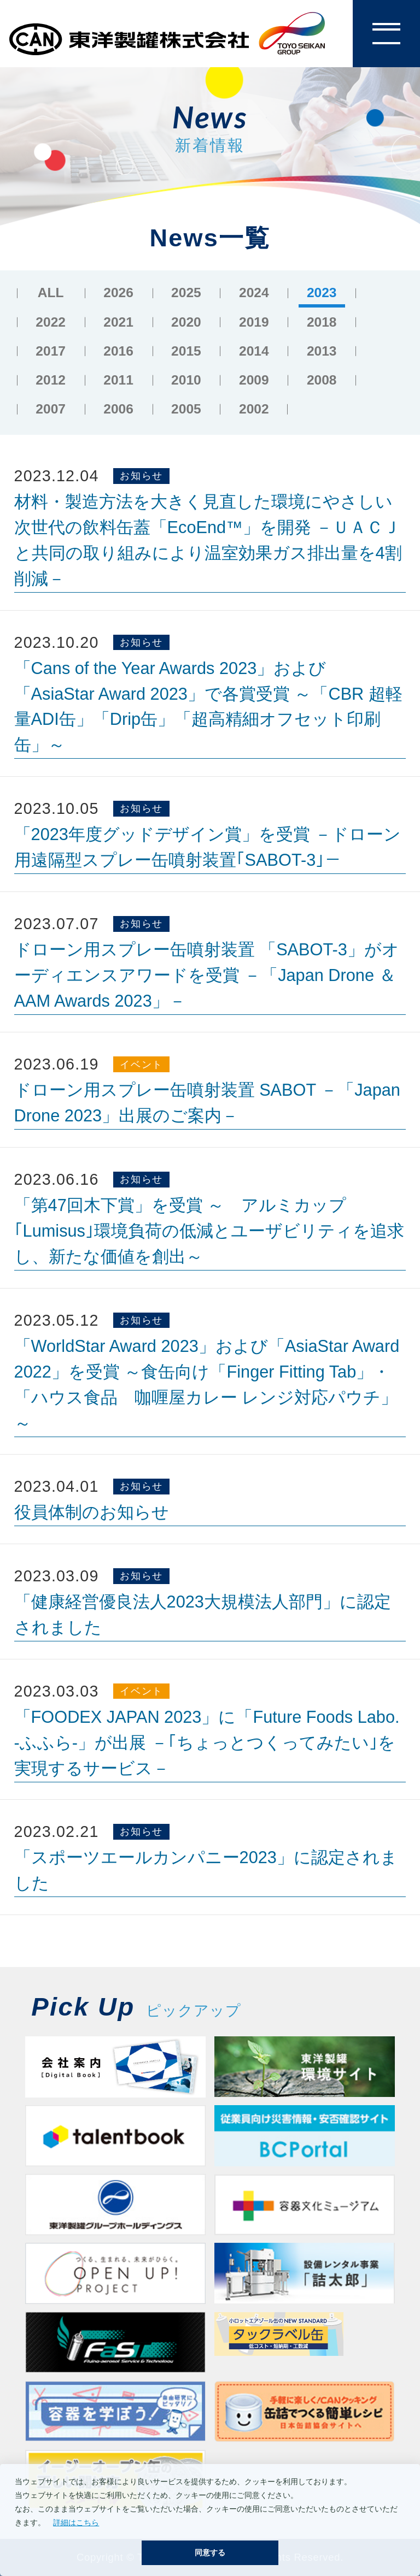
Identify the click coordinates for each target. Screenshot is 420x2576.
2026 (118, 292)
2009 (254, 380)
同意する (210, 2552)
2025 (186, 292)
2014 (254, 351)
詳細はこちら (76, 2522)
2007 (51, 408)
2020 (186, 322)
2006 (118, 408)
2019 (254, 322)
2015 (186, 351)
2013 (322, 351)
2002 (254, 408)
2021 (118, 322)
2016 (118, 351)
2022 (51, 322)
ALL (51, 292)
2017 (51, 351)
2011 (118, 380)
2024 (254, 292)
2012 (51, 380)
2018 (322, 322)
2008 (322, 380)
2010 (186, 380)
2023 (322, 292)
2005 (186, 408)
